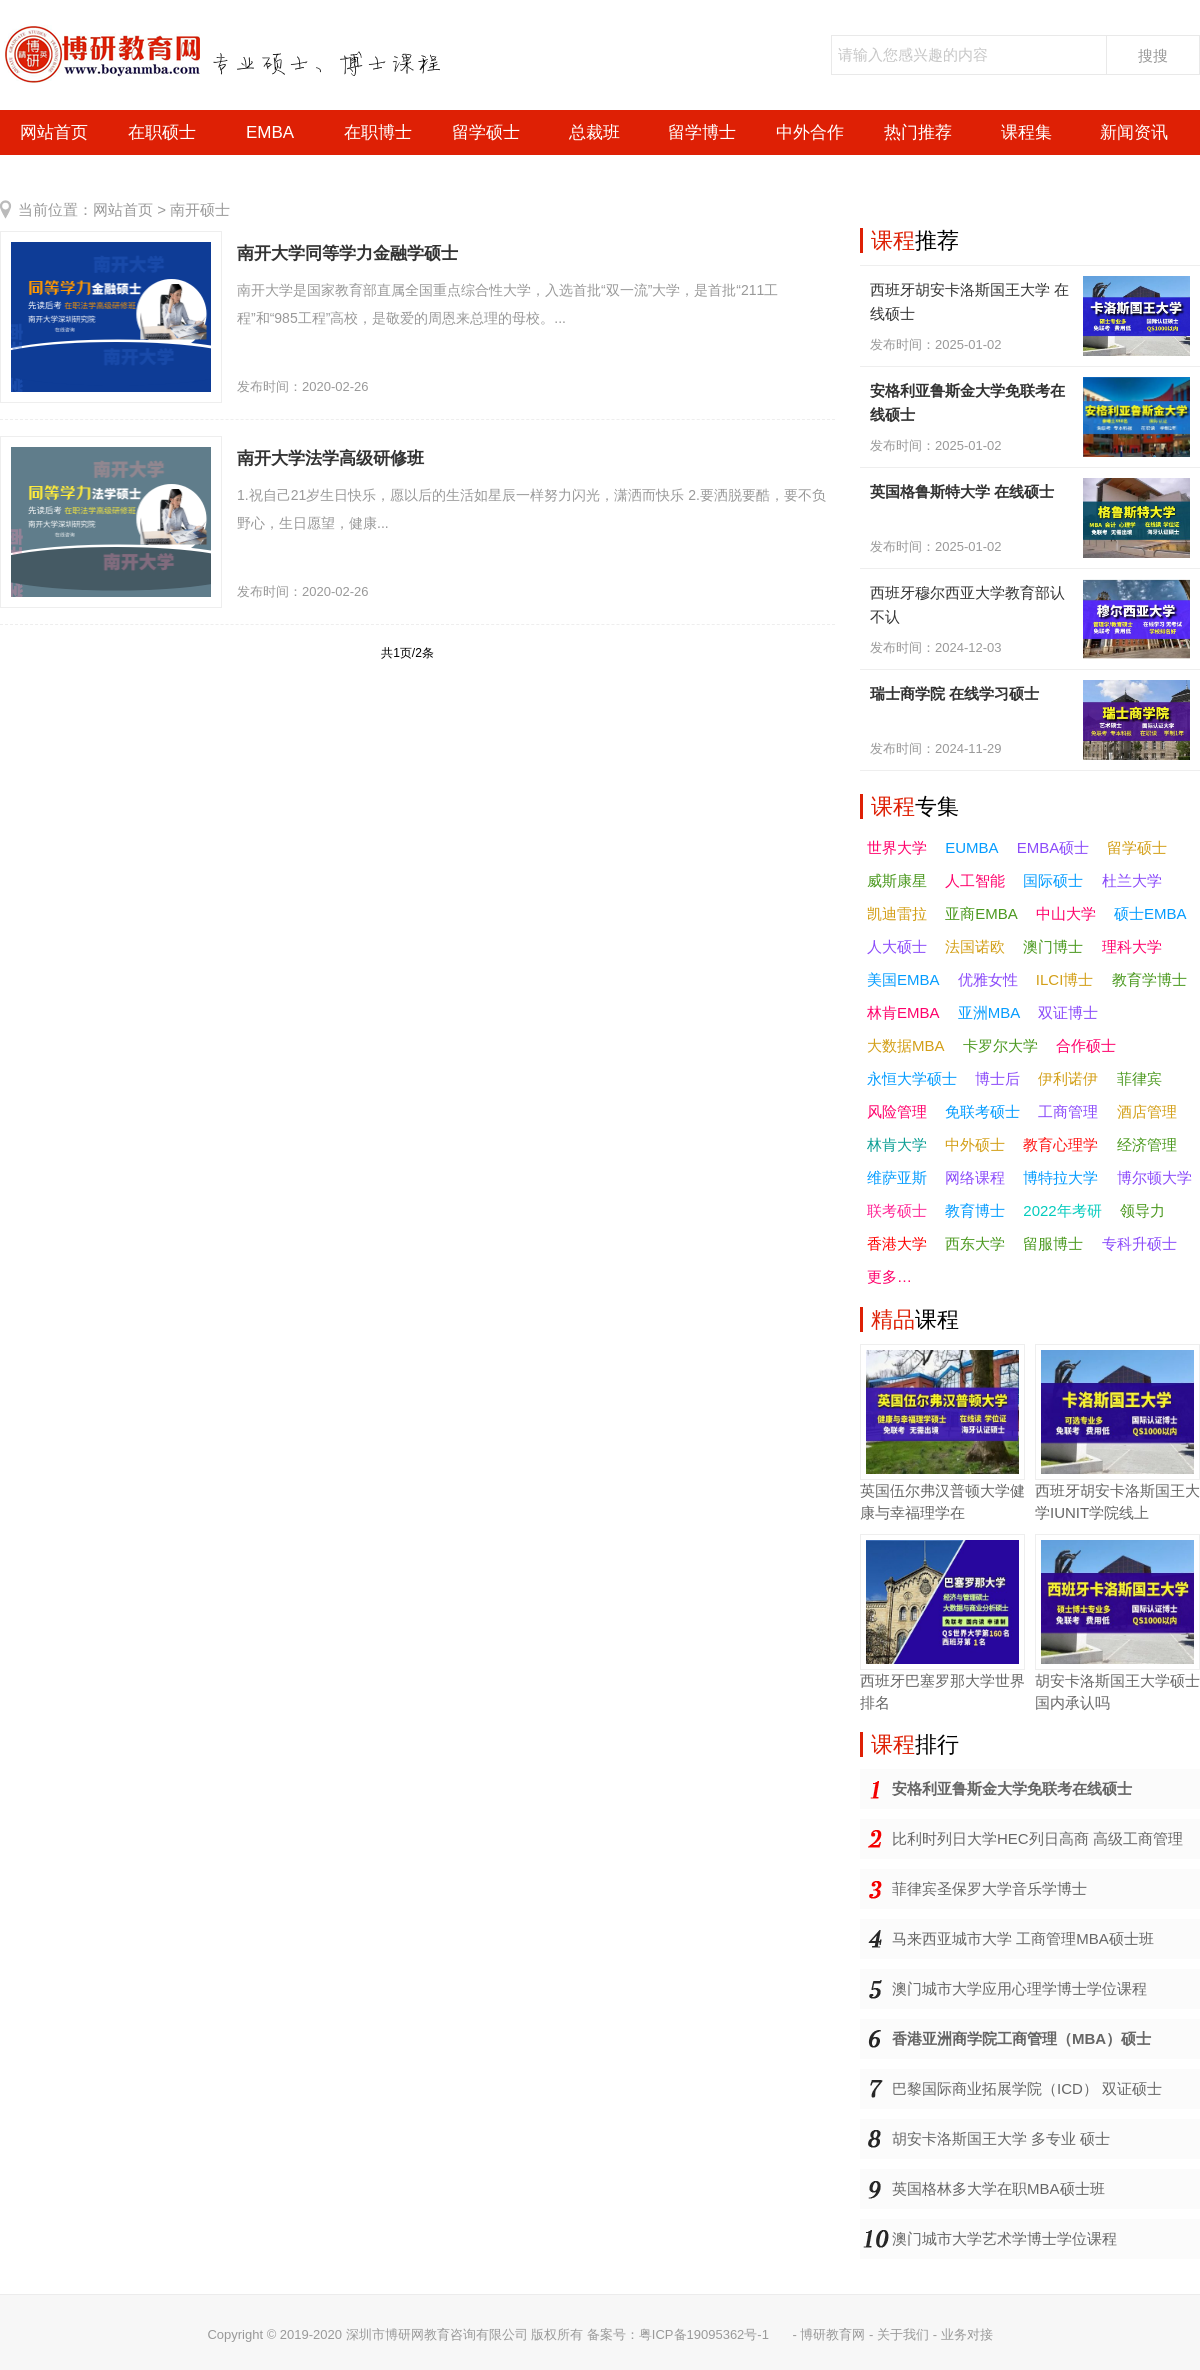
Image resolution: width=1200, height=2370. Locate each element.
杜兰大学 (1132, 880)
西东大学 (975, 1243)
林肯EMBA (903, 1012)
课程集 (1026, 132)
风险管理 (897, 1111)
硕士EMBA (1150, 913)
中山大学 (1066, 913)
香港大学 (897, 1243)
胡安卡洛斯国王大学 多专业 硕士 (1001, 2138)
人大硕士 (897, 946)
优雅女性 (988, 979)
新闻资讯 (1134, 132)
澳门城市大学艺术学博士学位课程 (1004, 2238)
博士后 (997, 1078)
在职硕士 (162, 132)
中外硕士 (975, 1144)
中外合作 (810, 132)
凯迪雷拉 (897, 913)
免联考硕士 (982, 1111)
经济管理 (1147, 1144)
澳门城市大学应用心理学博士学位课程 (1019, 1988)
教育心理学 (1060, 1144)
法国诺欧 (975, 946)
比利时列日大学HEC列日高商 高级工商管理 (1037, 1838)
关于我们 (903, 2334)
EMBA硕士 (1053, 847)
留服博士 (1053, 1243)
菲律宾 (1139, 1078)
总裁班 (594, 132)
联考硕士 (897, 1210)
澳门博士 (1053, 946)
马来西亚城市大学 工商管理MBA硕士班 (1023, 1938)
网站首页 (54, 132)
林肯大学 (897, 1144)
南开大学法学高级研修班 (330, 458)
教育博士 (975, 1210)
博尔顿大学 (1154, 1177)
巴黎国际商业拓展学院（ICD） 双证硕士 (1027, 2088)
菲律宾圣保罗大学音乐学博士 (989, 1888)
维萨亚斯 (897, 1177)
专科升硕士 (1139, 1243)
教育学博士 (1149, 979)
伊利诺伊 (1068, 1078)
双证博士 (1068, 1012)
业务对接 (967, 2334)
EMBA (270, 132)
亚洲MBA (989, 1012)
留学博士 (702, 132)
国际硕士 (1053, 880)
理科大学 (1132, 946)
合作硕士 (1086, 1045)
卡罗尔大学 (1000, 1045)
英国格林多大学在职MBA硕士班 (998, 2188)
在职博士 (378, 132)
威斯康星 (897, 880)
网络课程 (975, 1177)
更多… (889, 1276)
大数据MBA (906, 1045)
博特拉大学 (1060, 1177)
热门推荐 (918, 132)
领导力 (1142, 1210)
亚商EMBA (981, 913)
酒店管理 (1147, 1111)
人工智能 (975, 880)
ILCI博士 (1065, 979)
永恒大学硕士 (912, 1078)
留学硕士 (486, 132)
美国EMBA (903, 979)
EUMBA (971, 847)
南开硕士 (200, 209)
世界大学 (897, 847)
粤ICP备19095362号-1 (704, 2334)
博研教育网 (832, 2334)
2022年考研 (1062, 1210)
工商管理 (1068, 1111)
